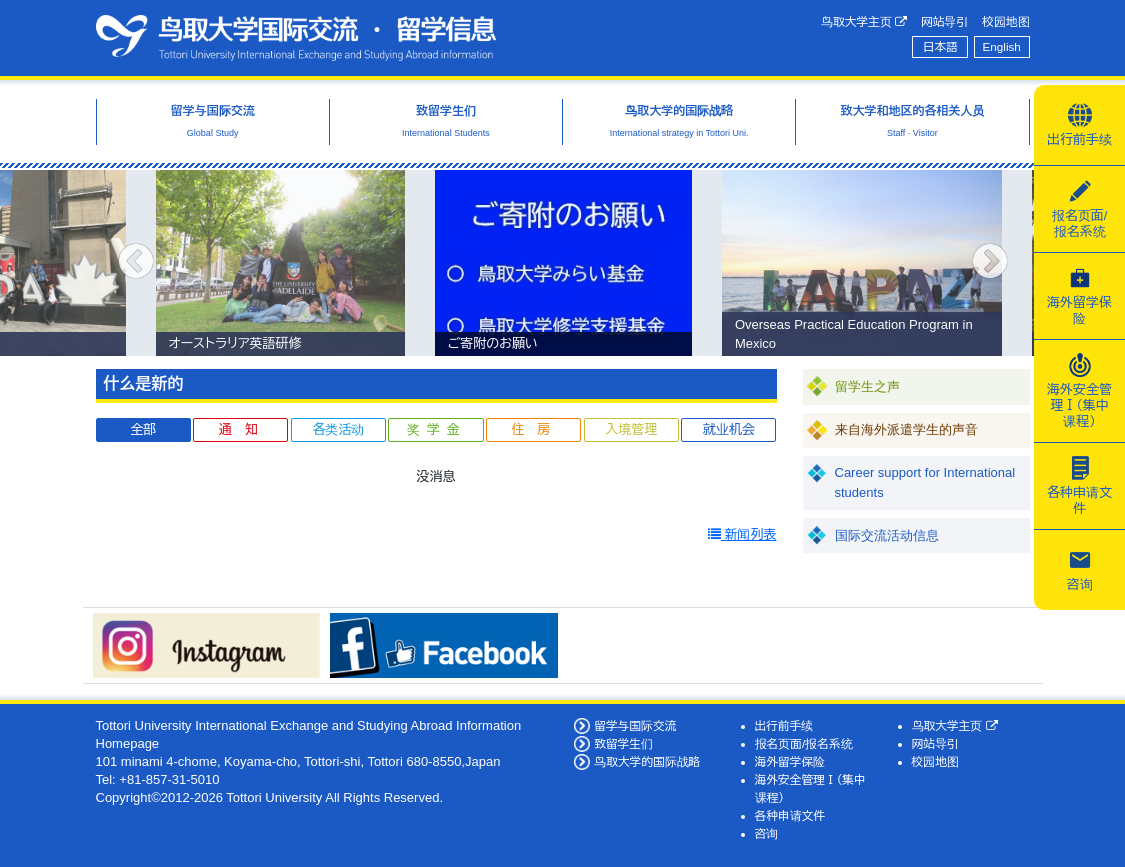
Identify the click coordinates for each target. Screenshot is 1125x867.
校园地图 (1005, 21)
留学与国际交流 (635, 725)
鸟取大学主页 (864, 22)
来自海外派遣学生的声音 (906, 429)
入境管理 (631, 429)
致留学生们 (623, 743)
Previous (136, 263)
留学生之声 (867, 386)
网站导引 (944, 21)
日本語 (940, 46)
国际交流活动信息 (887, 535)
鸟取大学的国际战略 (647, 761)
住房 (538, 429)
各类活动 (338, 429)
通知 (245, 429)
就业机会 (729, 429)
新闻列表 (742, 534)
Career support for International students (925, 482)
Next (990, 263)
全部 (143, 429)
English (1002, 46)
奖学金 (436, 429)
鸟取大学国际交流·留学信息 (296, 38)
